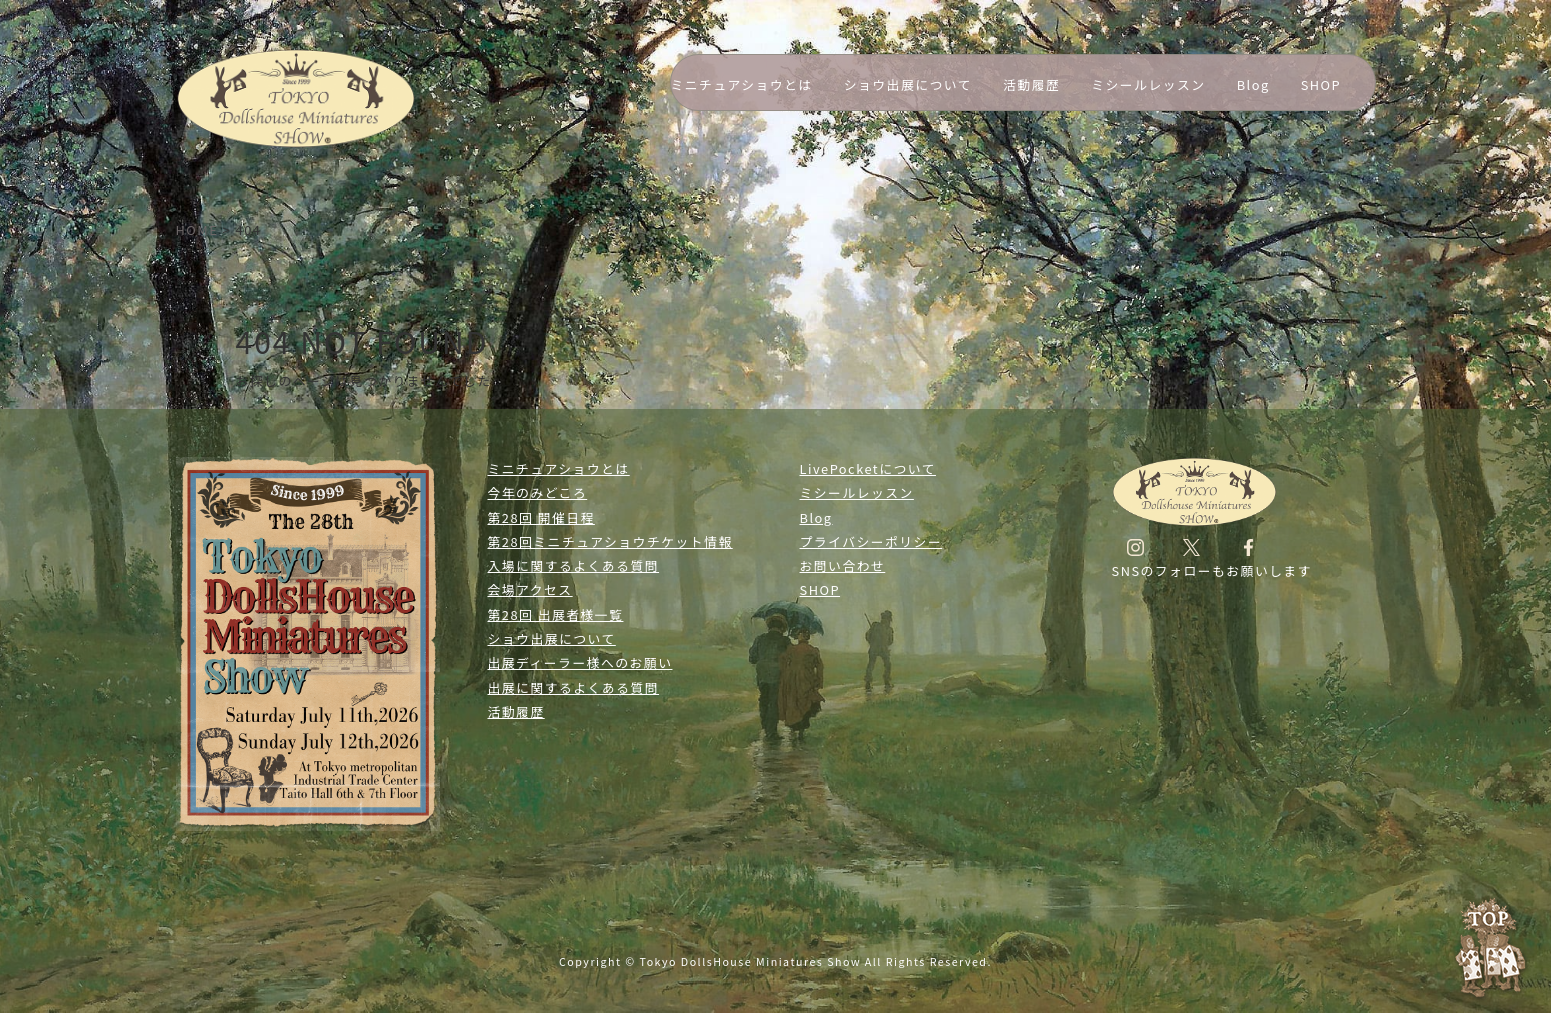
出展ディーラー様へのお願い (580, 662)
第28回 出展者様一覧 (556, 614)
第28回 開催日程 (541, 517)
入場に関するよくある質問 (574, 565)
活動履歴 (1031, 84)
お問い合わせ (843, 565)
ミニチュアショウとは (742, 84)
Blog (1253, 84)
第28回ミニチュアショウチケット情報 (610, 541)
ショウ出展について (908, 84)
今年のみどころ (538, 492)
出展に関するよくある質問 (574, 687)
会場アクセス (530, 589)
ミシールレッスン (1148, 84)
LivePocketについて (868, 468)
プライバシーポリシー (871, 541)
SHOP (1321, 84)
